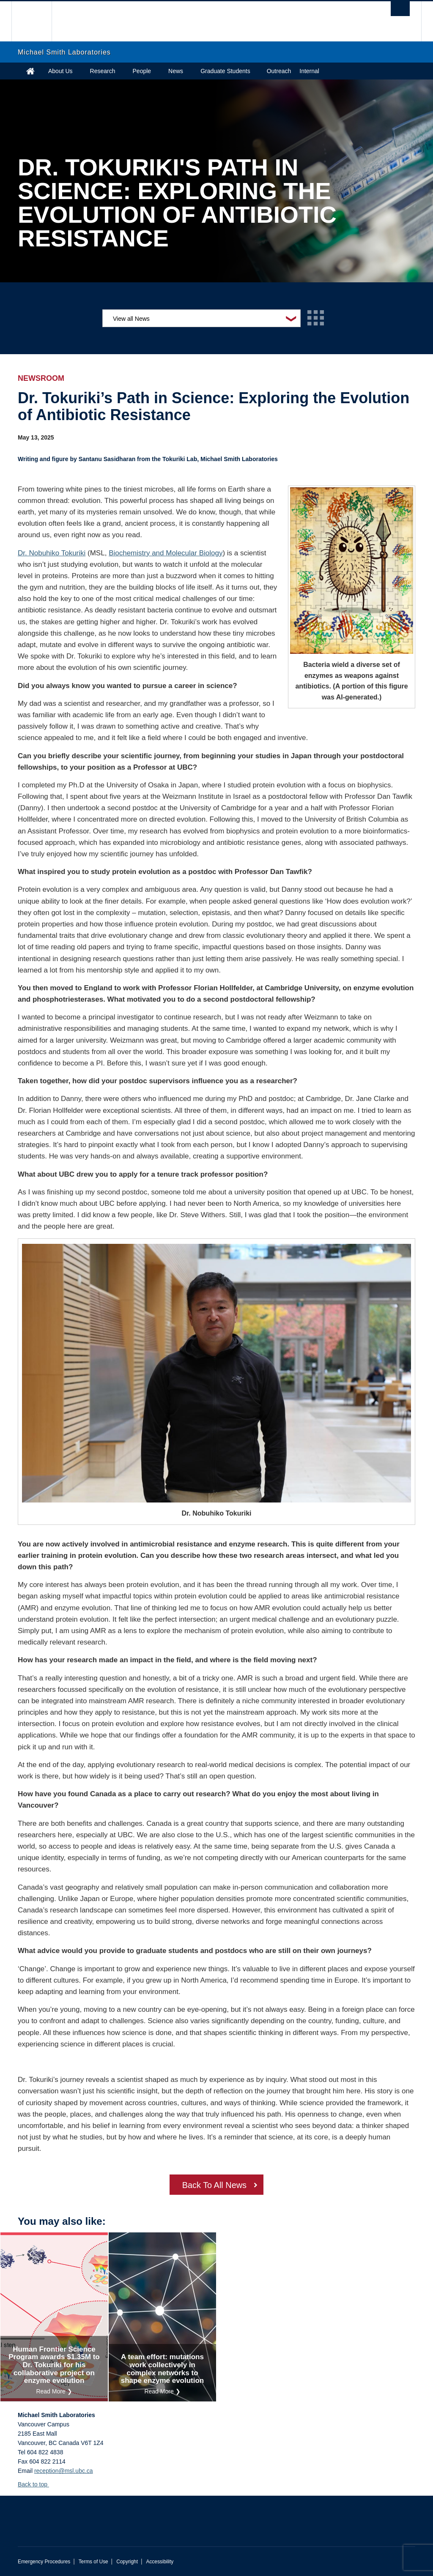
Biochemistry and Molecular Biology (165, 553)
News (175, 71)
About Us (60, 71)
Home (30, 71)
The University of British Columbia (38, 21)
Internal (309, 71)
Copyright (127, 2562)
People (142, 71)
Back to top (36, 2484)
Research (102, 71)
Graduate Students (225, 71)
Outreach (279, 71)
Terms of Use (93, 2562)
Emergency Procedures (44, 2562)
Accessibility (159, 2562)
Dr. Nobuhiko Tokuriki (51, 553)
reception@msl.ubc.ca (63, 2470)
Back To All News (214, 2185)
